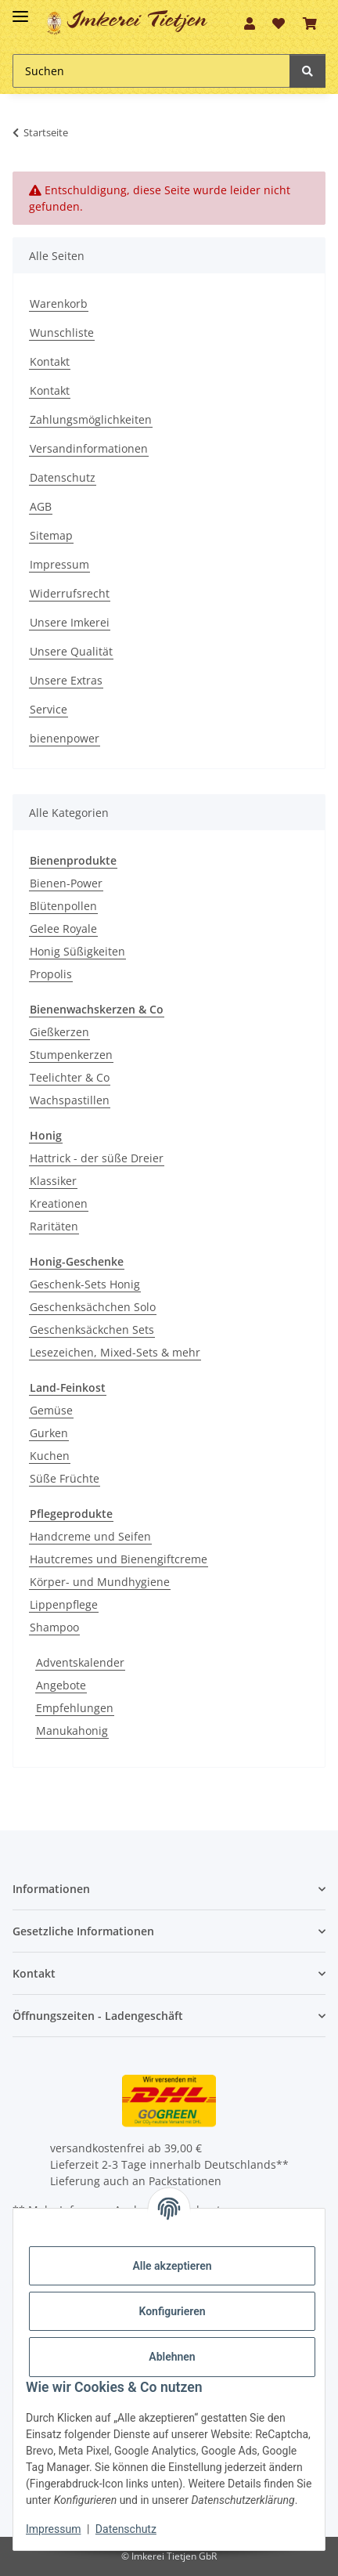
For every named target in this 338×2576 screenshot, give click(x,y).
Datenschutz (62, 477)
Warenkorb (59, 303)
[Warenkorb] (309, 23)
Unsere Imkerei (70, 622)
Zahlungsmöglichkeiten (91, 419)
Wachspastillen (70, 1100)
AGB (41, 506)
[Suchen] (151, 71)
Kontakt (50, 361)
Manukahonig (72, 1730)
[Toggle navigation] (20, 10)
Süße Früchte (64, 1478)
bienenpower (64, 738)
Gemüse (51, 1410)
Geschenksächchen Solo (93, 1306)
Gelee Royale (63, 928)
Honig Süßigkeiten (77, 951)
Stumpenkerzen (71, 1054)
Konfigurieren (171, 2311)
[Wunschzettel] (278, 23)
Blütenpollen (63, 905)
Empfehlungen (74, 1707)
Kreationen (59, 1203)
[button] (250, 23)
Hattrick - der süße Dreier (97, 1158)
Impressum (59, 564)
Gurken (49, 1432)
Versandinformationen (89, 448)
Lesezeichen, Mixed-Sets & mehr (115, 1352)
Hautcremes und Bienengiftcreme (118, 1559)
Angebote (61, 1685)
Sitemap (51, 535)
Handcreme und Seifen (90, 1536)
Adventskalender (80, 1662)
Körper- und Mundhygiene (100, 1581)
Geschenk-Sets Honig (85, 1284)
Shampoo (54, 1627)
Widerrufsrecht (70, 593)
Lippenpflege (64, 1604)
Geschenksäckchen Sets (92, 1329)
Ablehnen (172, 2356)
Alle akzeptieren (171, 2266)
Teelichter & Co (70, 1077)
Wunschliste (62, 332)
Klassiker (53, 1180)
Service (48, 709)
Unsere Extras (66, 680)
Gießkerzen (59, 1031)
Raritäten (54, 1226)
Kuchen (50, 1455)
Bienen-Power (66, 883)
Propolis (51, 973)
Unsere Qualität (71, 651)
